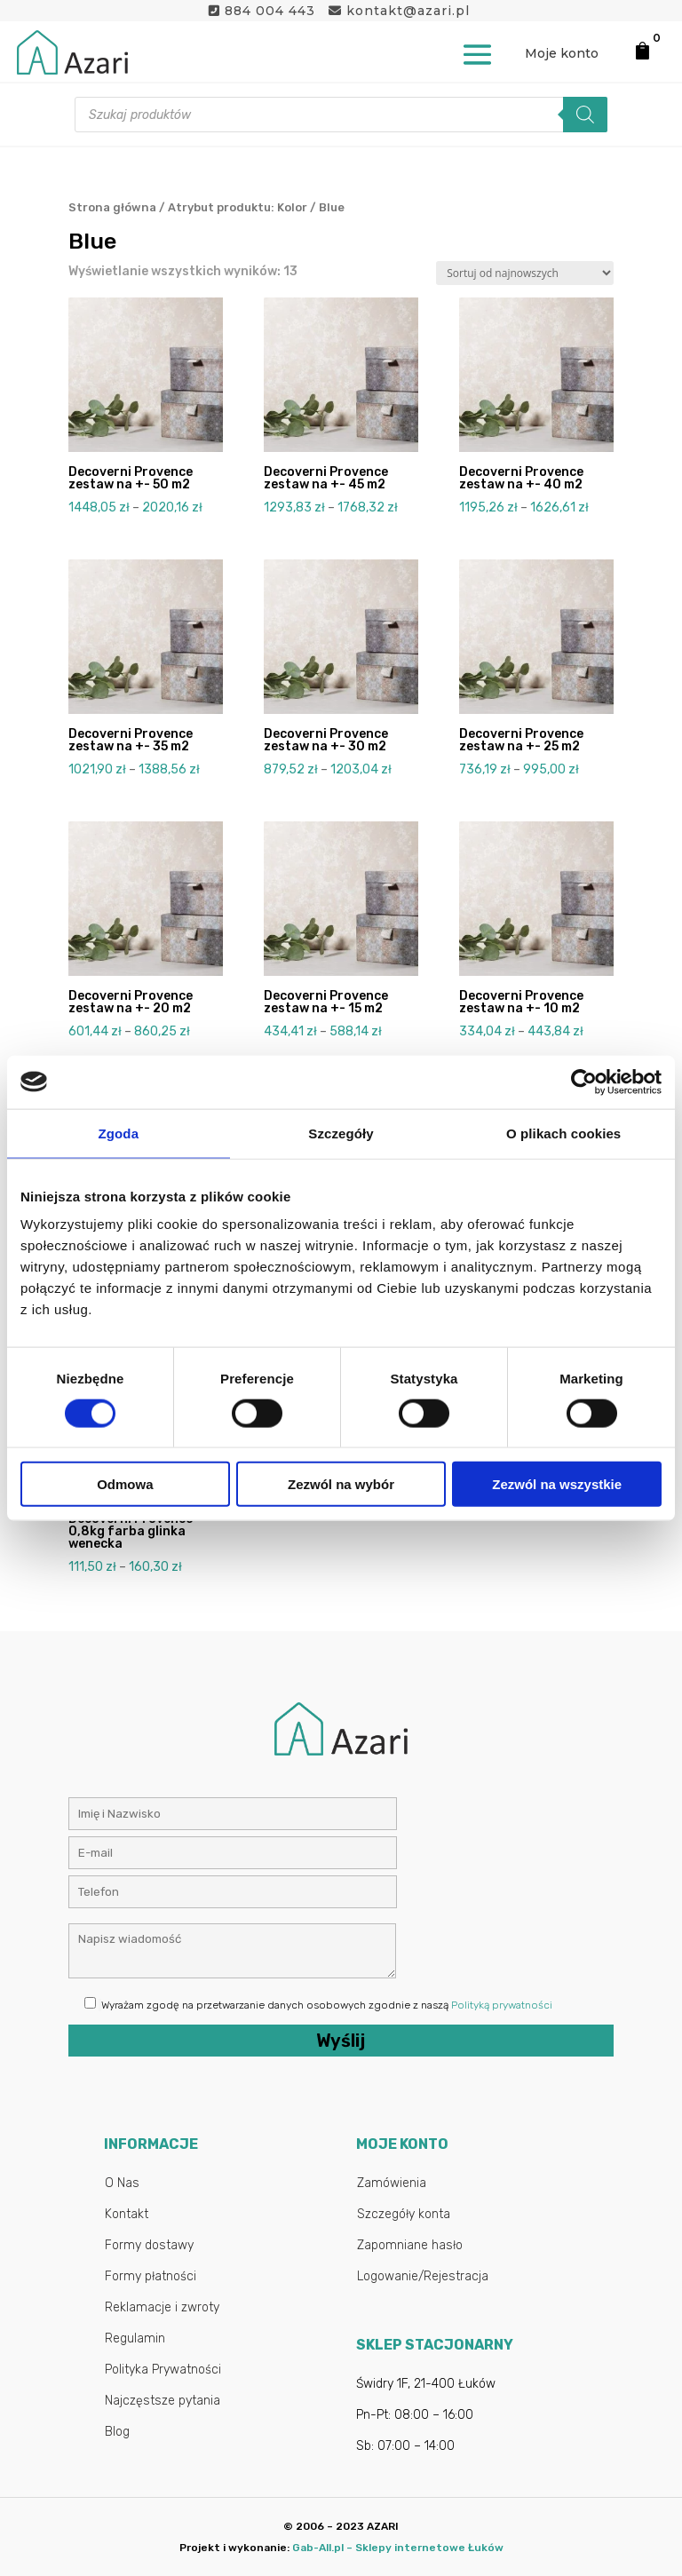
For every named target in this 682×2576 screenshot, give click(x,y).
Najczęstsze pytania (162, 2400)
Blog (117, 2431)
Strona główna (112, 207)
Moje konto (562, 53)
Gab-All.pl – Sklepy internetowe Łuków (398, 2547)
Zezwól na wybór (341, 1484)
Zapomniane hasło (410, 2245)
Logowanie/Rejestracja (422, 2276)
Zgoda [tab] (119, 1132)
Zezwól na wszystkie (557, 1484)
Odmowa (125, 1484)
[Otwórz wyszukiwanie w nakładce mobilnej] (341, 114)
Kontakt (126, 2214)
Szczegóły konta (403, 2214)
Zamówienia (391, 2183)
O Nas (122, 2183)
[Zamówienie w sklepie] (525, 273)
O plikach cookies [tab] (563, 1132)
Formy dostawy (149, 2245)
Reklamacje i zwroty (162, 2307)
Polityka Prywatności (163, 2369)
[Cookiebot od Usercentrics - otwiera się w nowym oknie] (584, 1081)
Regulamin (135, 2338)
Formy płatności (150, 2276)
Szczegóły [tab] (340, 1132)
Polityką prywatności (501, 2005)
